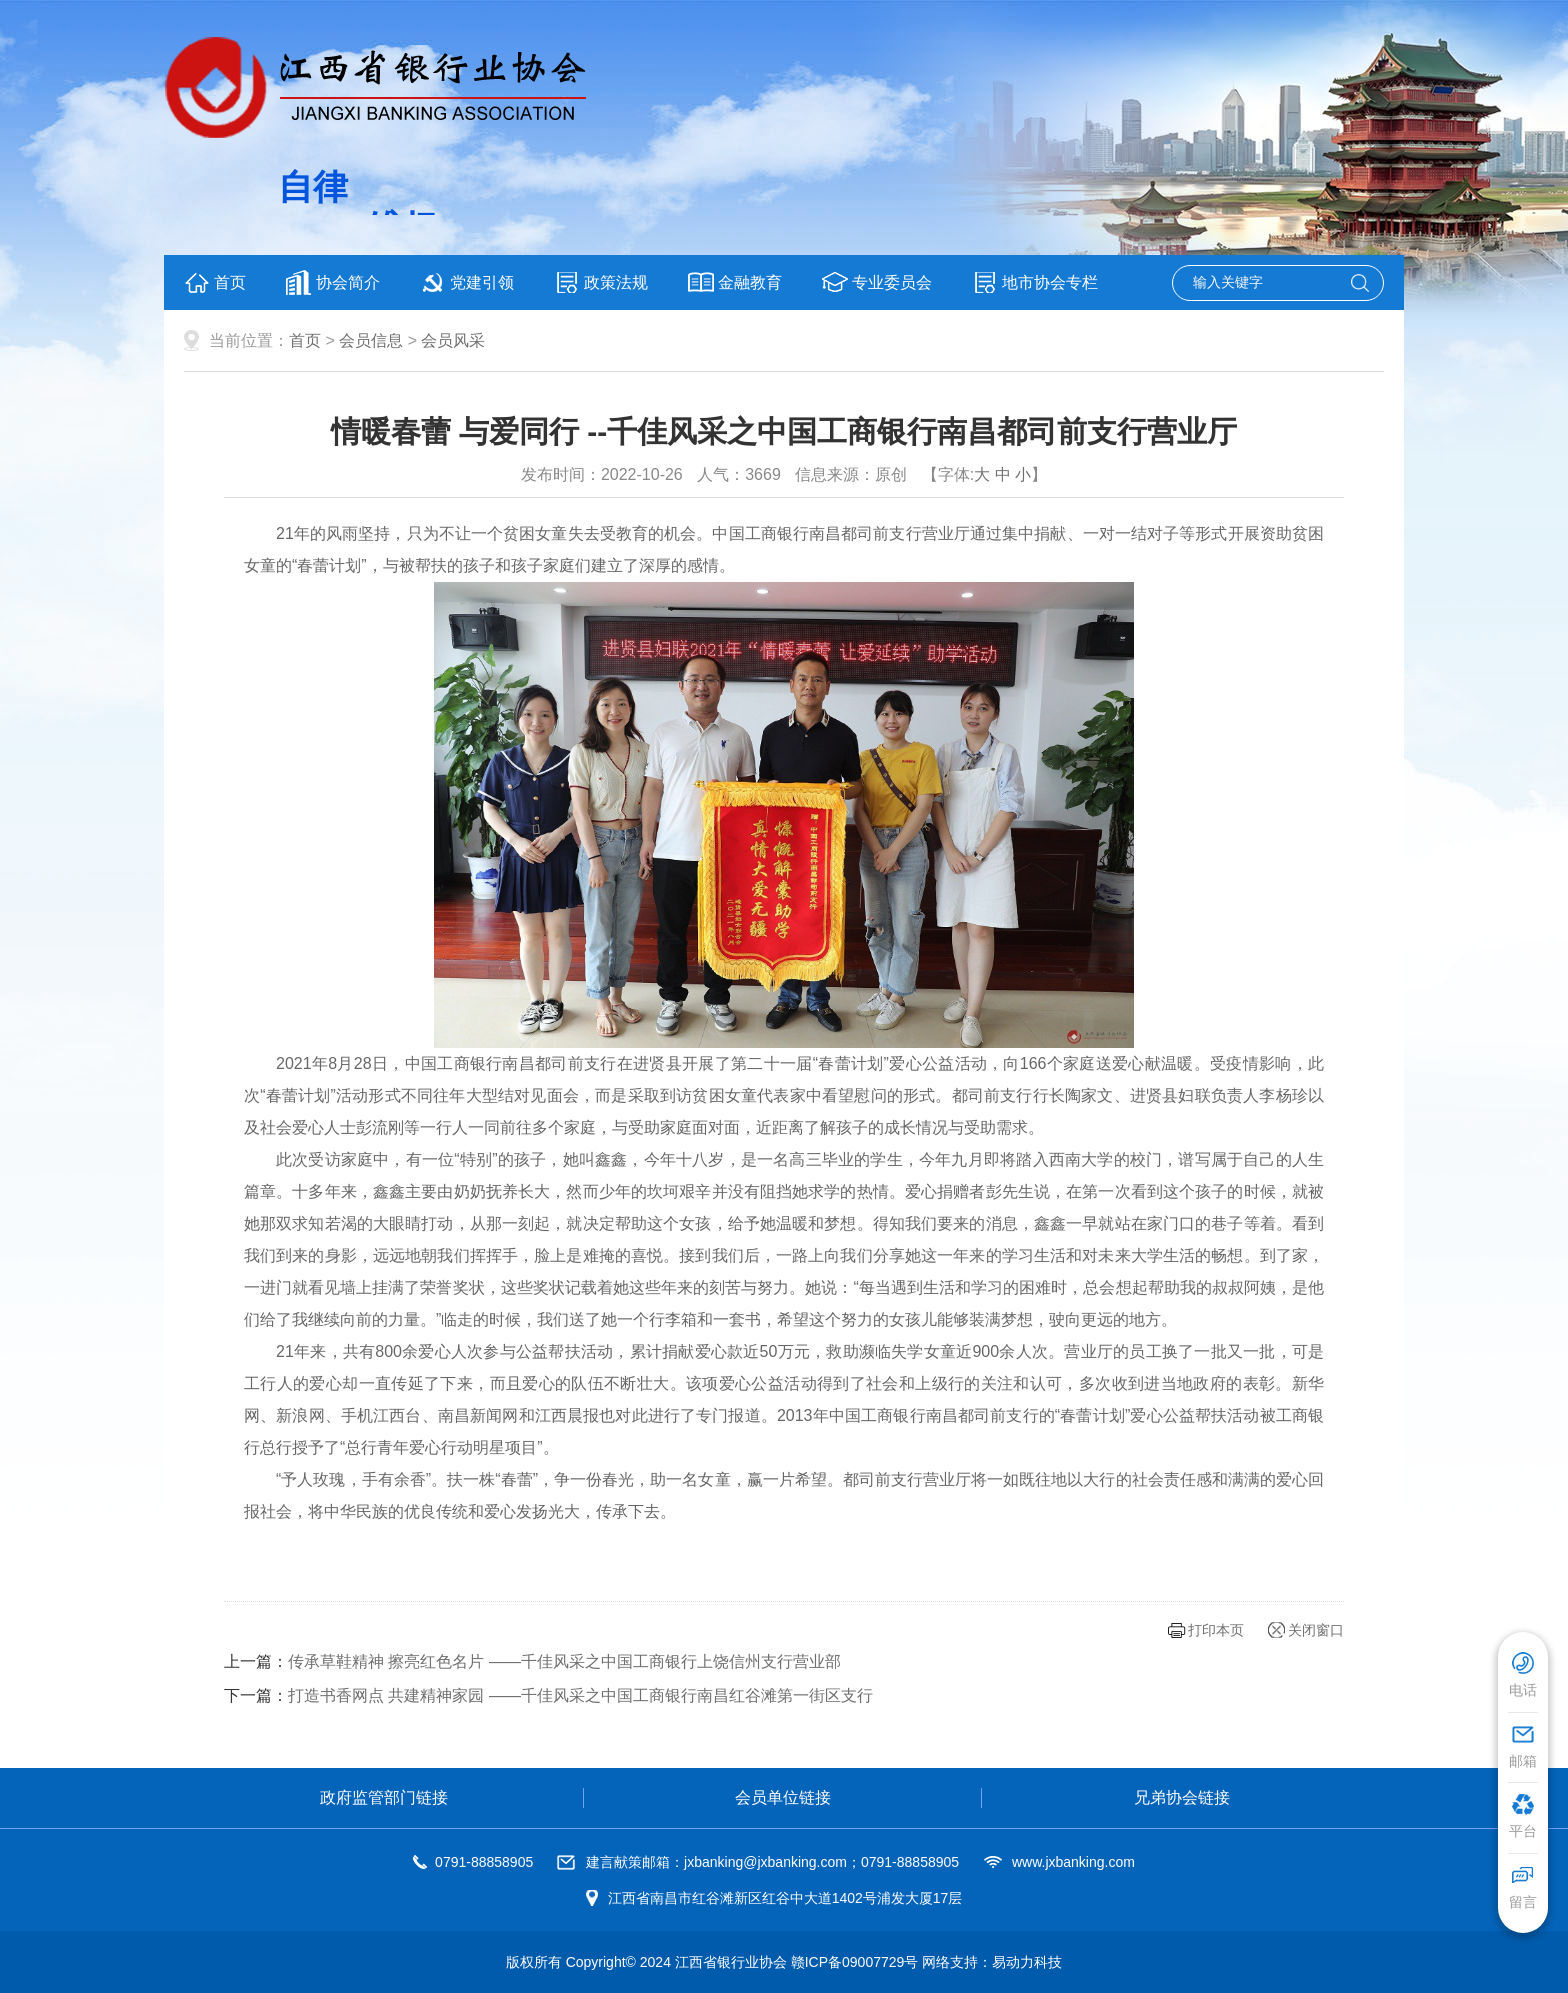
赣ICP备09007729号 (855, 1962)
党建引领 (467, 282)
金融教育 (735, 282)
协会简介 (333, 282)
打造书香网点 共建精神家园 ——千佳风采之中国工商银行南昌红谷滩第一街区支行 (580, 1695)
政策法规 (601, 282)
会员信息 (371, 340)
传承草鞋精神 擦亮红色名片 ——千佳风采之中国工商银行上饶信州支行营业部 (564, 1661)
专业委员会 (877, 282)
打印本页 (1216, 1630)
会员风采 (453, 340)
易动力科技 (1027, 1962)
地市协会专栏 (1035, 282)
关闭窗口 (1316, 1630)
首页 (215, 282)
